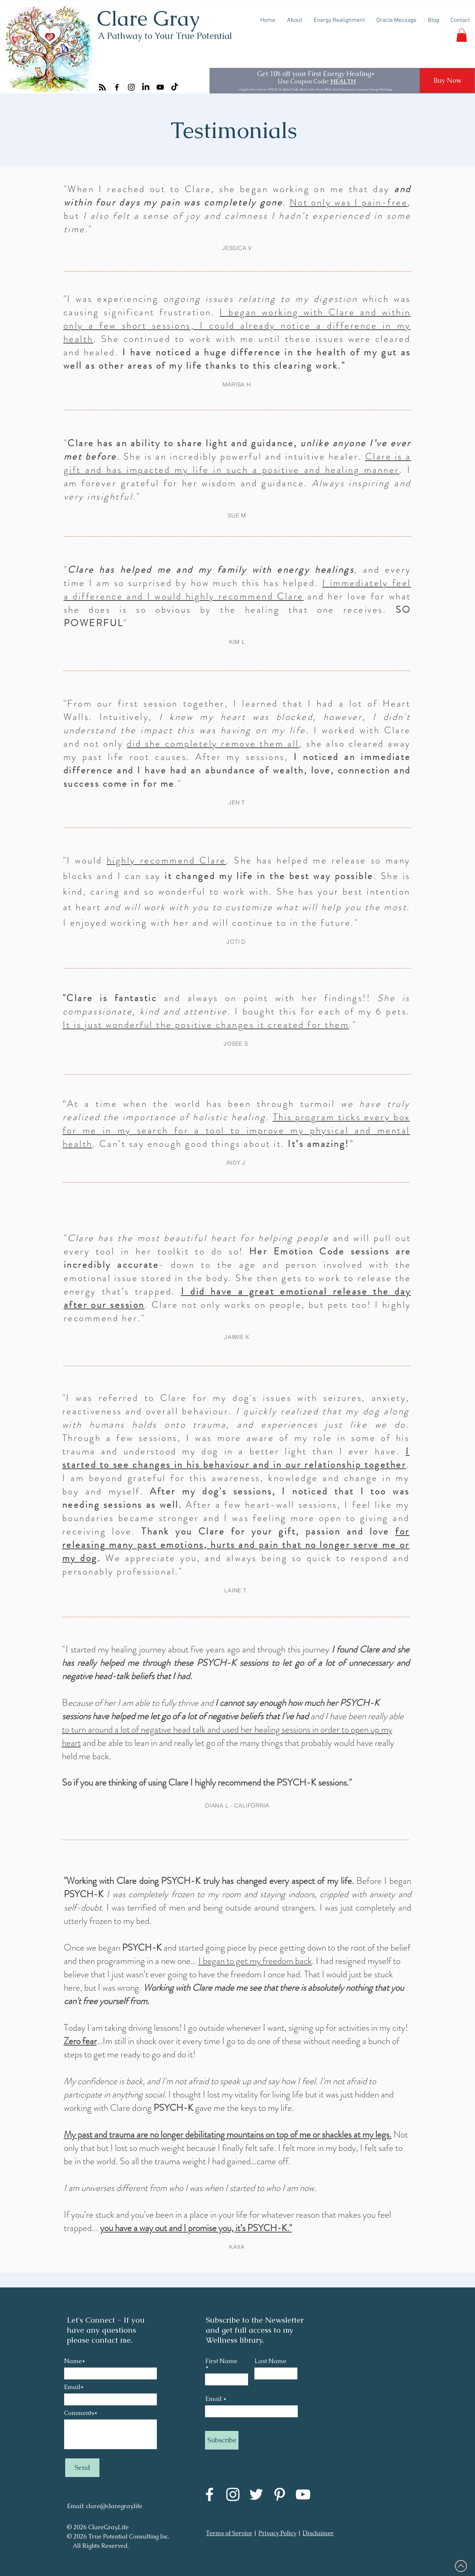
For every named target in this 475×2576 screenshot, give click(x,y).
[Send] (82, 2467)
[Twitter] (256, 2494)
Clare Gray (148, 18)
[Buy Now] (447, 80)
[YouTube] (160, 87)
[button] (461, 35)
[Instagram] (131, 87)
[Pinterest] (279, 2494)
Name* (74, 2361)
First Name (221, 2361)
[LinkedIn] (145, 87)
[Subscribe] (221, 2440)
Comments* (81, 2413)
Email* (74, 2387)
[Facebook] (116, 87)
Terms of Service (229, 2533)
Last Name (270, 2361)
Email (213, 2399)
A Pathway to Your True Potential (165, 36)
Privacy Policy (277, 2533)
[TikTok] (174, 87)
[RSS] (102, 87)
